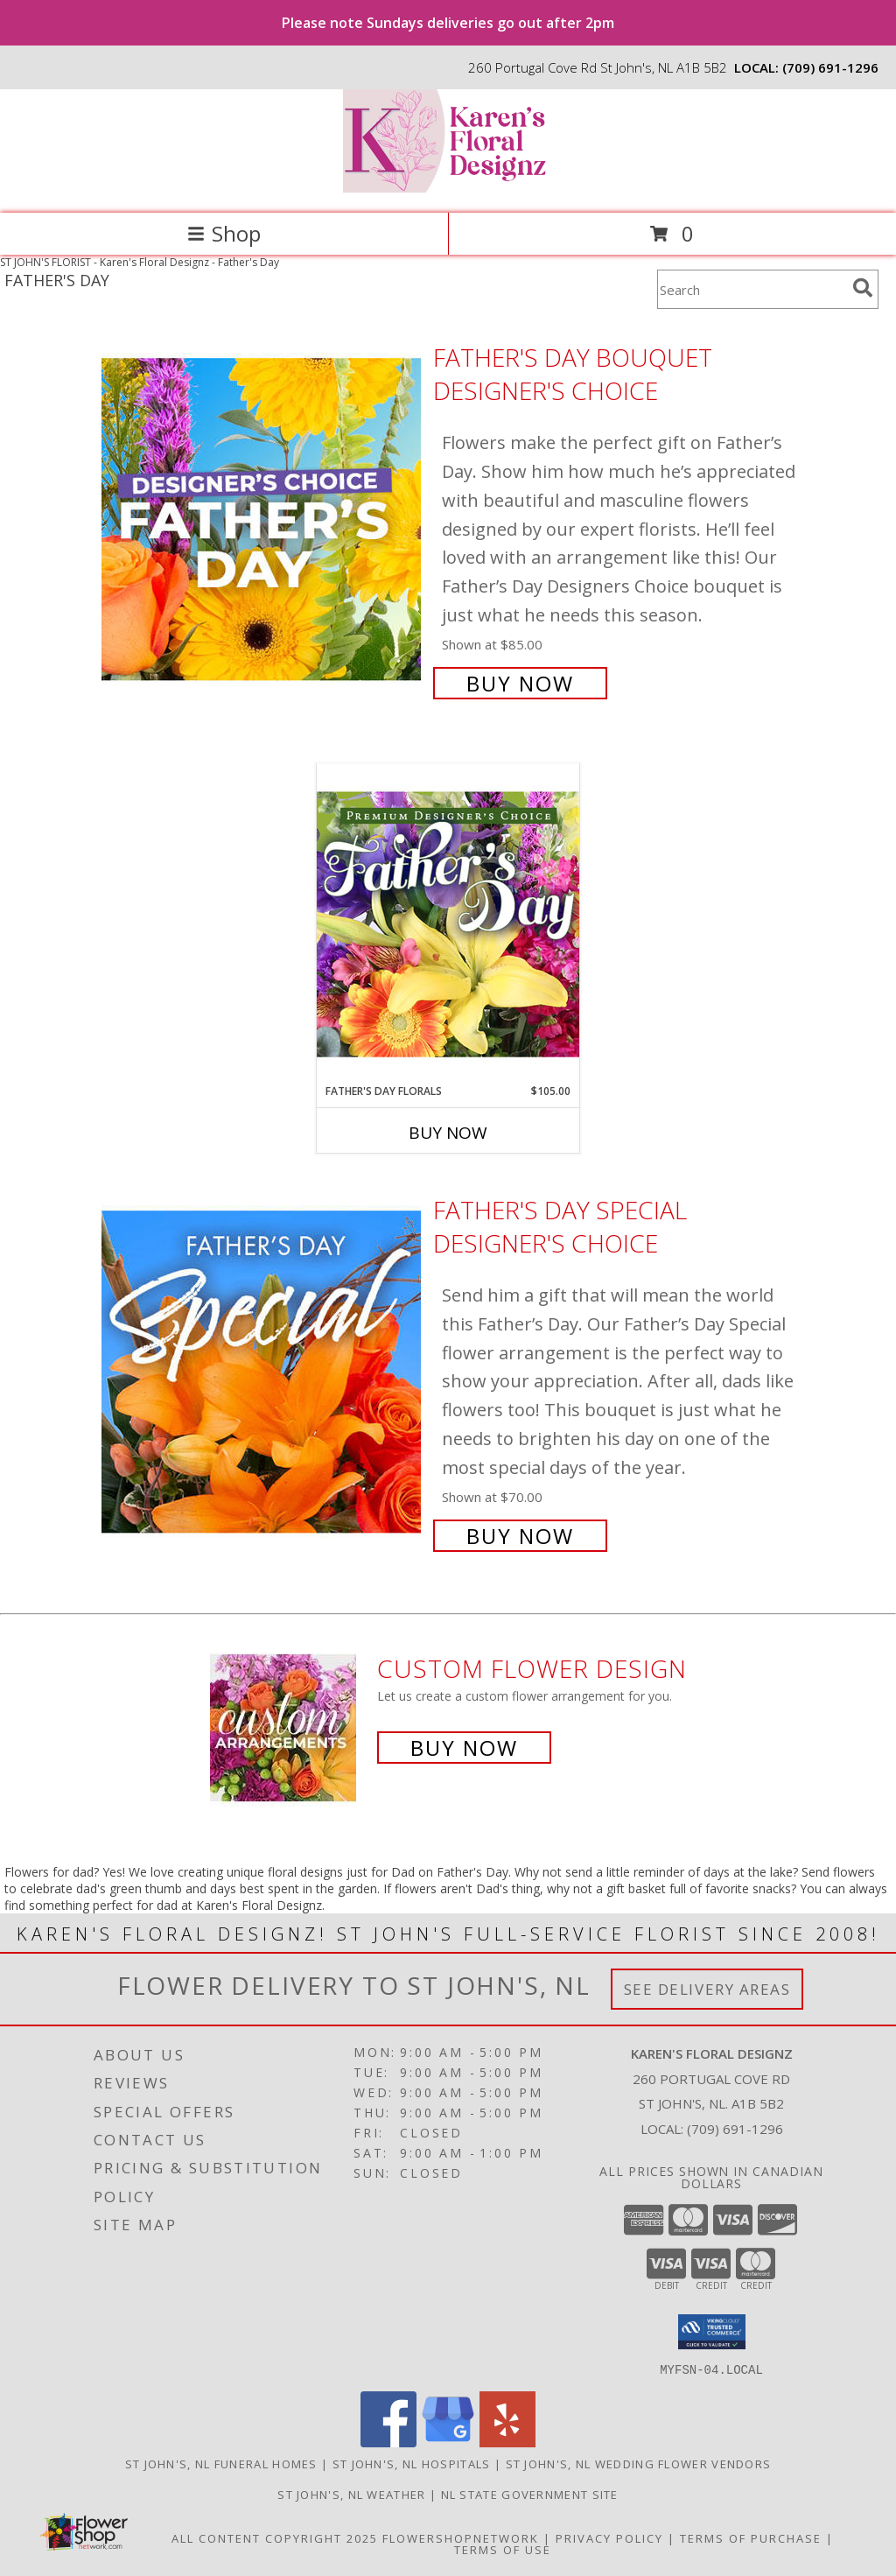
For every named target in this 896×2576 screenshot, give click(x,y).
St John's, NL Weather (351, 2494)
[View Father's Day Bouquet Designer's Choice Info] (263, 518)
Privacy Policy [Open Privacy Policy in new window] (609, 2537)
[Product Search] (751, 289)
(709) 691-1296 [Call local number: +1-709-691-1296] (830, 67)
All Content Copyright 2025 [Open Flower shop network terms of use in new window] (275, 2537)
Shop (224, 233)
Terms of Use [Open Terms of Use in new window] (502, 2549)
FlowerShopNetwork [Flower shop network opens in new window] (460, 2537)
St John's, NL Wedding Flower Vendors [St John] (639, 2463)
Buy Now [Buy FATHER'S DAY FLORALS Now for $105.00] (448, 1132)
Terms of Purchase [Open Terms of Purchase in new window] (751, 2537)
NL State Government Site (530, 2494)
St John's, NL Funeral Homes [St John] (221, 2463)
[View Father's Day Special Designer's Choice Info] (263, 1371)
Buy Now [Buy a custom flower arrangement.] (464, 1747)
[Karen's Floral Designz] (448, 187)
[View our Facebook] (388, 2441)
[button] (712, 2331)
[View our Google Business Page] (448, 2441)
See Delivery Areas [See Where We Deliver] (707, 1989)
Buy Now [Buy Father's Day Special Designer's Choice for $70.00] (520, 1535)
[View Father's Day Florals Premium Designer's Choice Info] (448, 923)
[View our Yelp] (508, 2441)
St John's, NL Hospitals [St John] (411, 2463)
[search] (863, 287)
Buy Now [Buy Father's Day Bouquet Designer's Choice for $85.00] (520, 683)
